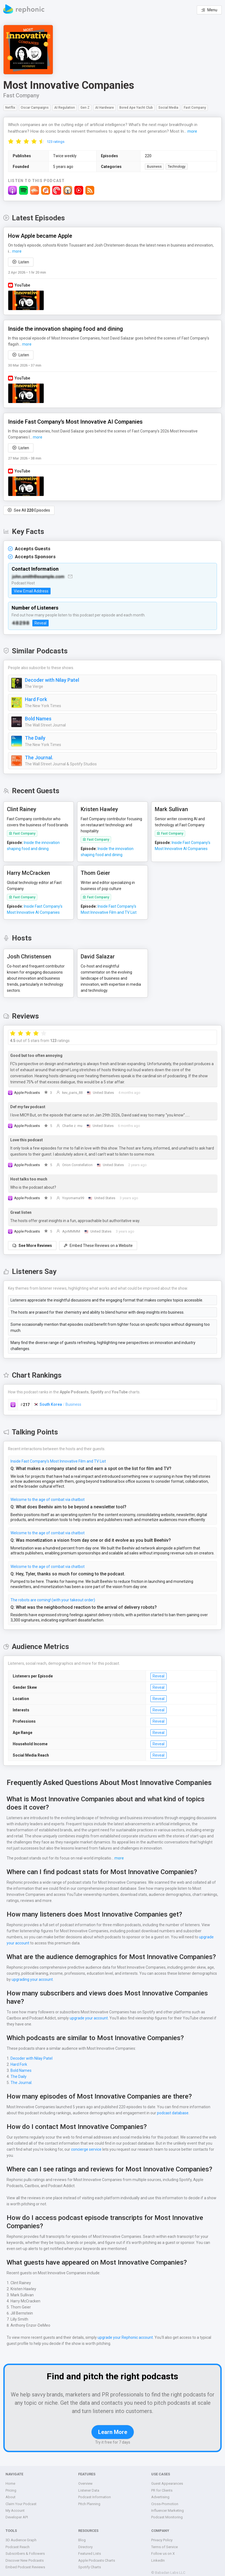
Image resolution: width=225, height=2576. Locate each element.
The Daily (35, 738)
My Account (15, 2505)
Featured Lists (89, 2548)
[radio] (11, 141)
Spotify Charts (89, 2562)
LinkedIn (158, 2555)
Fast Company (21, 95)
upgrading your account (32, 1980)
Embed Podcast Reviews (26, 2562)
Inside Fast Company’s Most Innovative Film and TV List (59, 1455)
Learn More (112, 2427)
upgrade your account (186, 1938)
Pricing (11, 2485)
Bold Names (38, 719)
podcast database (170, 2114)
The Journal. (39, 757)
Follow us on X (163, 2548)
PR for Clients (162, 2485)
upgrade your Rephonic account (123, 2332)
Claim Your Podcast (21, 2499)
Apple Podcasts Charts (96, 2555)
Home (10, 2478)
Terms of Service (164, 2542)
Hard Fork (36, 699)
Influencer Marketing (167, 2505)
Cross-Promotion (164, 2499)
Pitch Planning (89, 2499)
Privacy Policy (162, 2535)
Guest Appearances (167, 2478)
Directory (85, 2542)
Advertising (160, 2492)
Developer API (17, 2512)
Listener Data (89, 2485)
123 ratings (55, 142)
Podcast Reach (18, 2542)
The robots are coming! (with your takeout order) (52, 1594)
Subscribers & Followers (25, 2548)
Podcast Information (94, 2492)
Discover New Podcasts (24, 2555)
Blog (81, 2535)
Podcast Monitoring (166, 2512)
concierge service (76, 2150)
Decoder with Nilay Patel (52, 680)
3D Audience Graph (21, 2535)
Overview (85, 2478)
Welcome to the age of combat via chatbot (47, 1493)
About (10, 2492)
